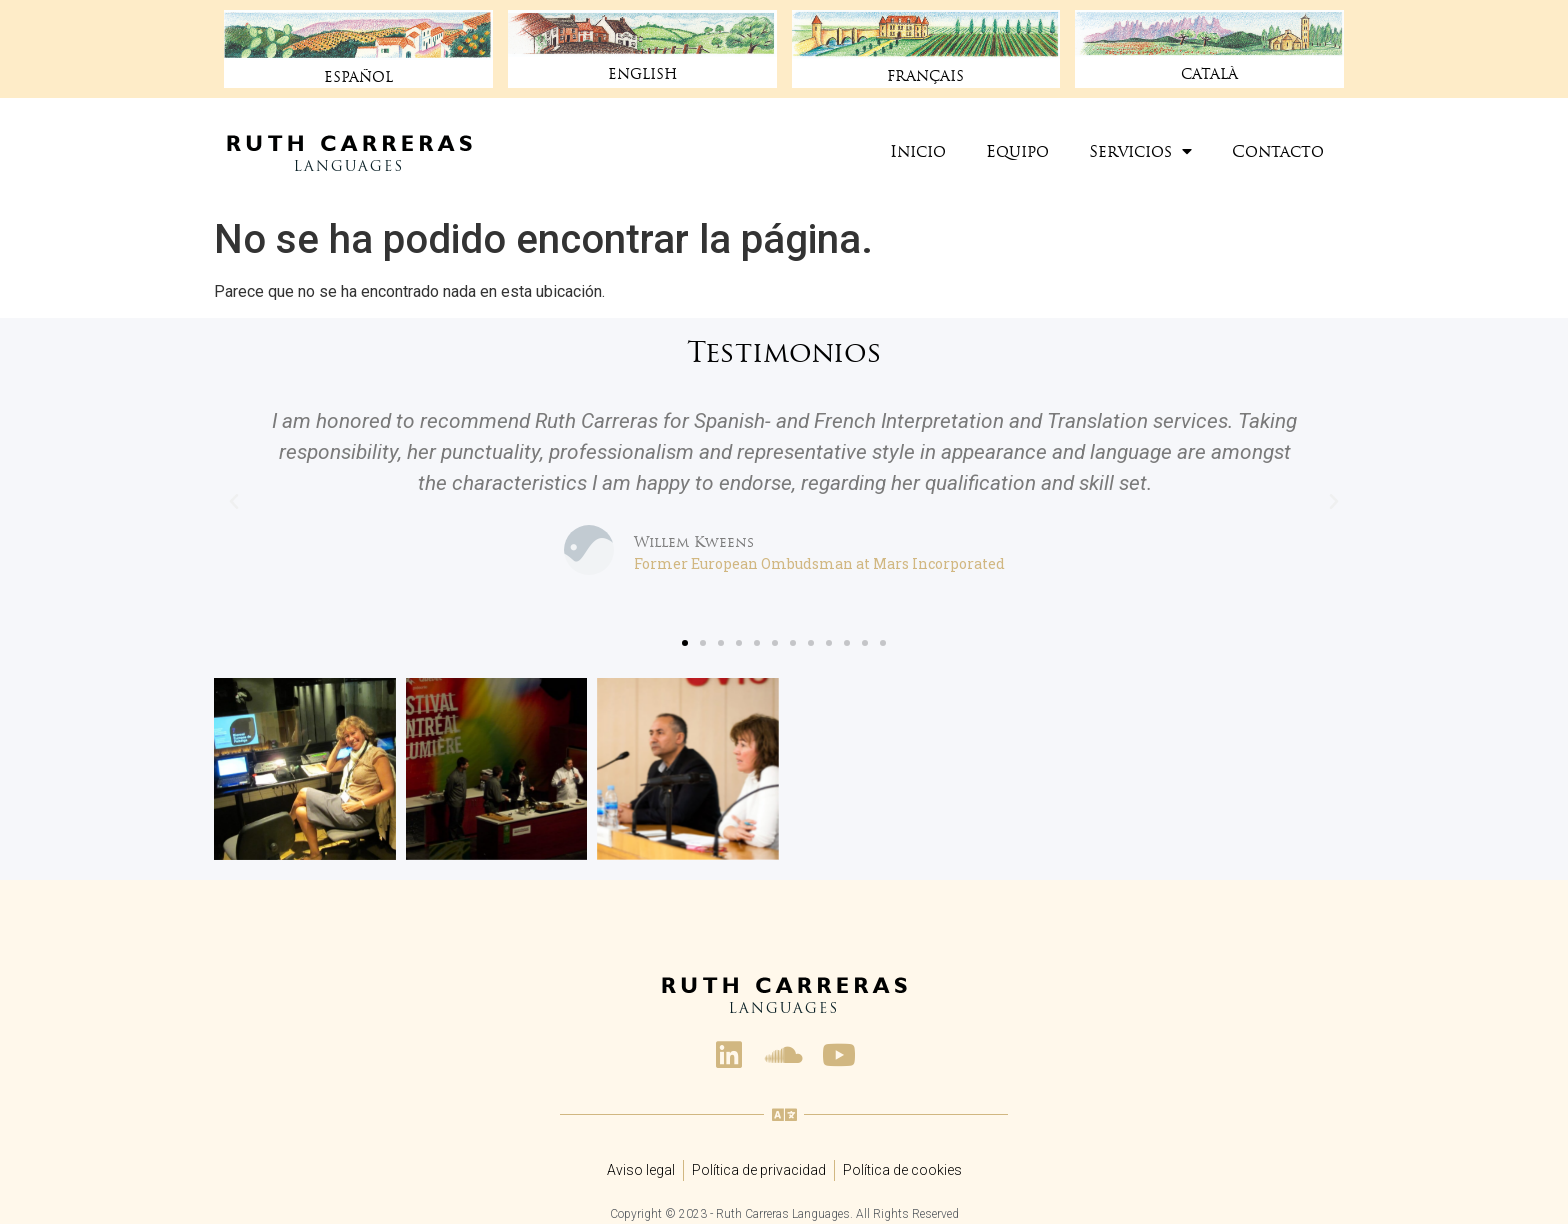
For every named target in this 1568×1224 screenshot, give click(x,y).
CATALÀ (1210, 74)
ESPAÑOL (358, 77)
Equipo (1017, 151)
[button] (685, 643)
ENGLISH (642, 74)
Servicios (1140, 151)
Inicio (918, 151)
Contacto (1278, 151)
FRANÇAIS (926, 76)
